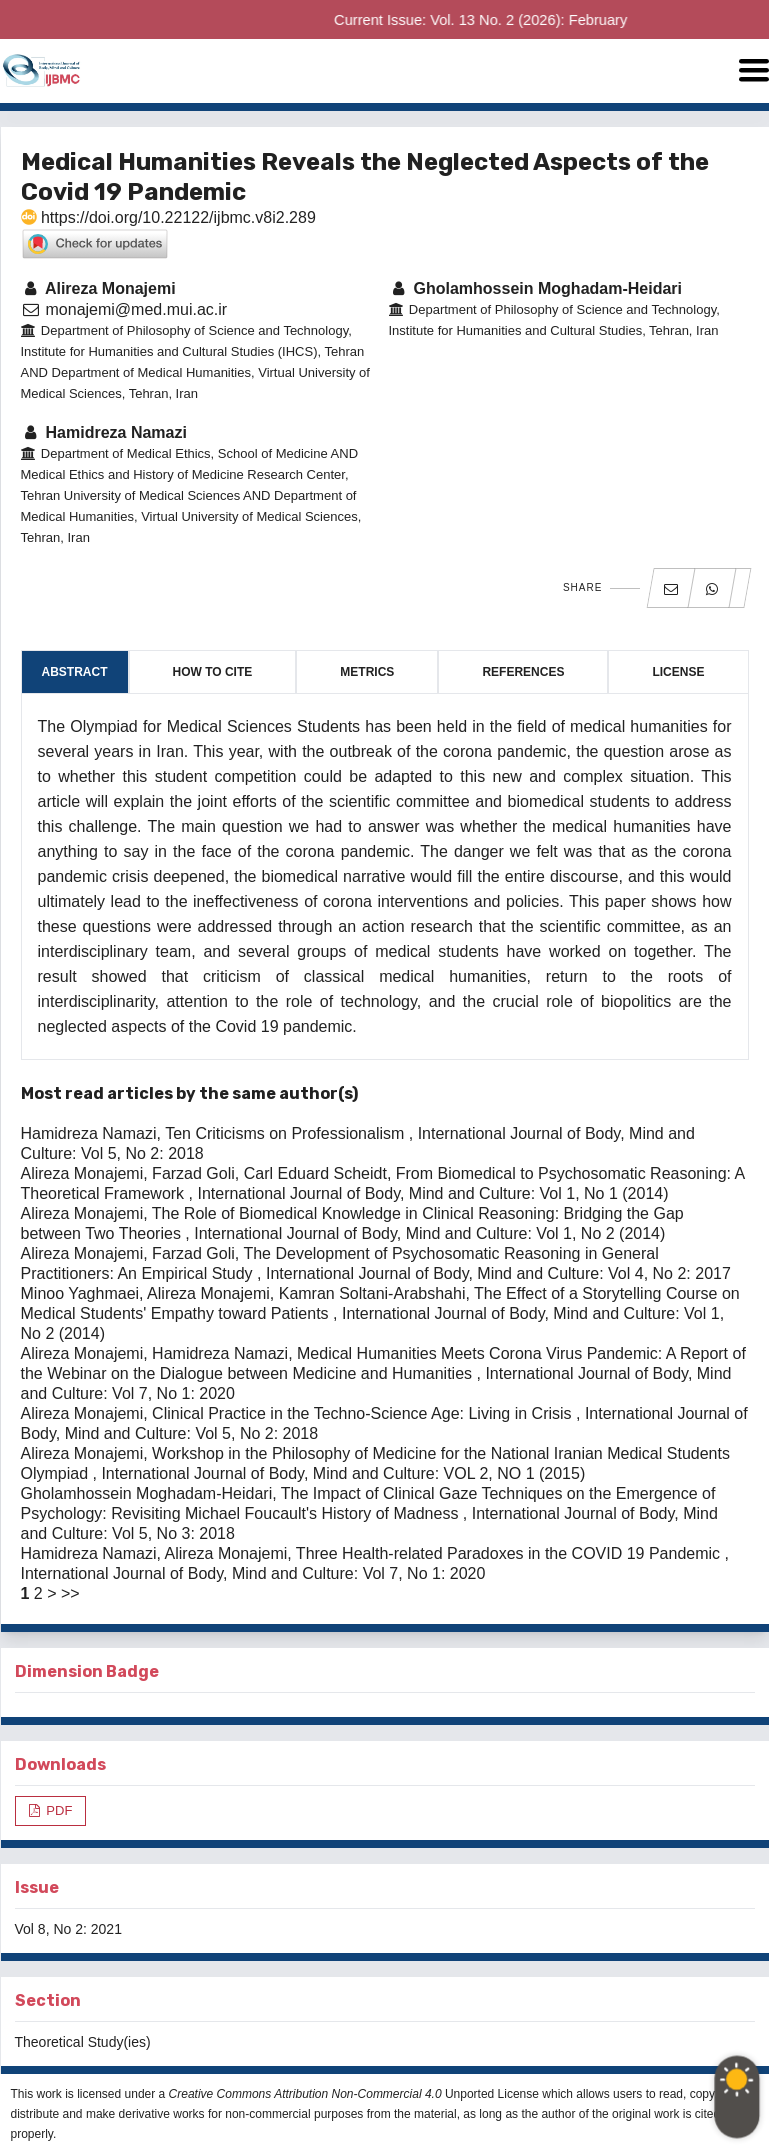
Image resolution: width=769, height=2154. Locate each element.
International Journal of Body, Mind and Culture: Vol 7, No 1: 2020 (253, 1573)
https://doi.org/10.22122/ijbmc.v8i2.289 (168, 217)
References (523, 672)
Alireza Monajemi (98, 288)
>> (70, 1593)
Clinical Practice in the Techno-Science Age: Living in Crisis (364, 1413)
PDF (58, 1810)
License (678, 672)
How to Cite (213, 672)
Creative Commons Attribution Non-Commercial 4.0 (305, 2094)
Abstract (75, 672)
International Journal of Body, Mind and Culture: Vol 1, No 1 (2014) (432, 1193)
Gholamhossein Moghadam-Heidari (536, 288)
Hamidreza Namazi (104, 432)
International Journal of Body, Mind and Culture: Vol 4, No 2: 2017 (498, 1273)
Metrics (367, 672)
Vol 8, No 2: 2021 (68, 1929)
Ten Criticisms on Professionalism (287, 1133)
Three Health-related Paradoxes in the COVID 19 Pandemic (510, 1553)
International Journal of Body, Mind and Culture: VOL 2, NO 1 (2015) (343, 1473)
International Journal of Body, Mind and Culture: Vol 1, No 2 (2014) (429, 1233)
